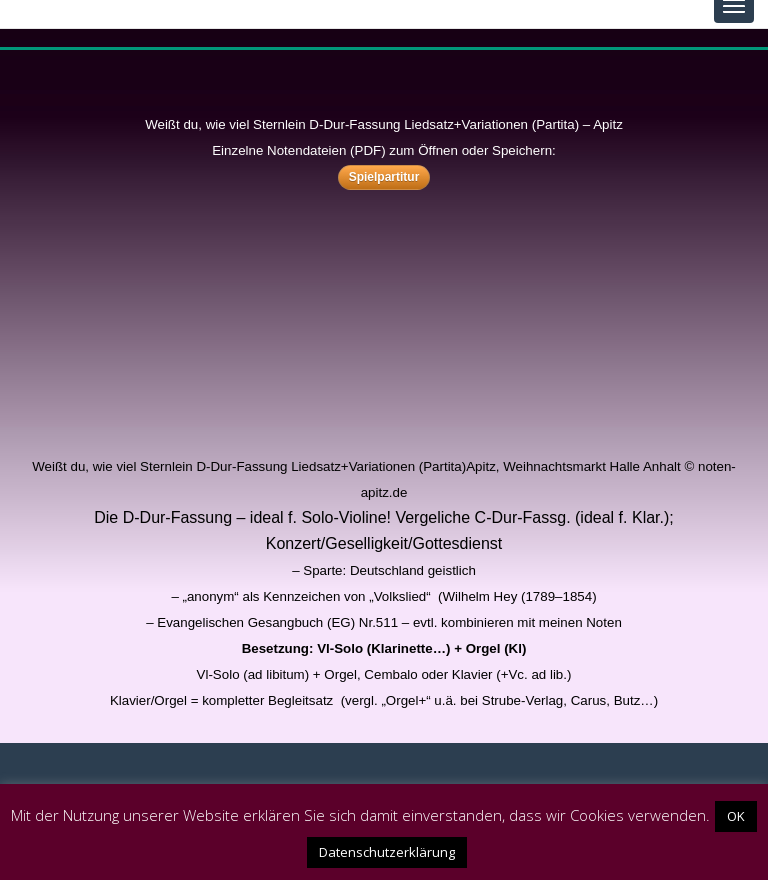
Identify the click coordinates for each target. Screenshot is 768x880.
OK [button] (736, 816)
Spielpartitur (384, 177)
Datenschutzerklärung (387, 852)
